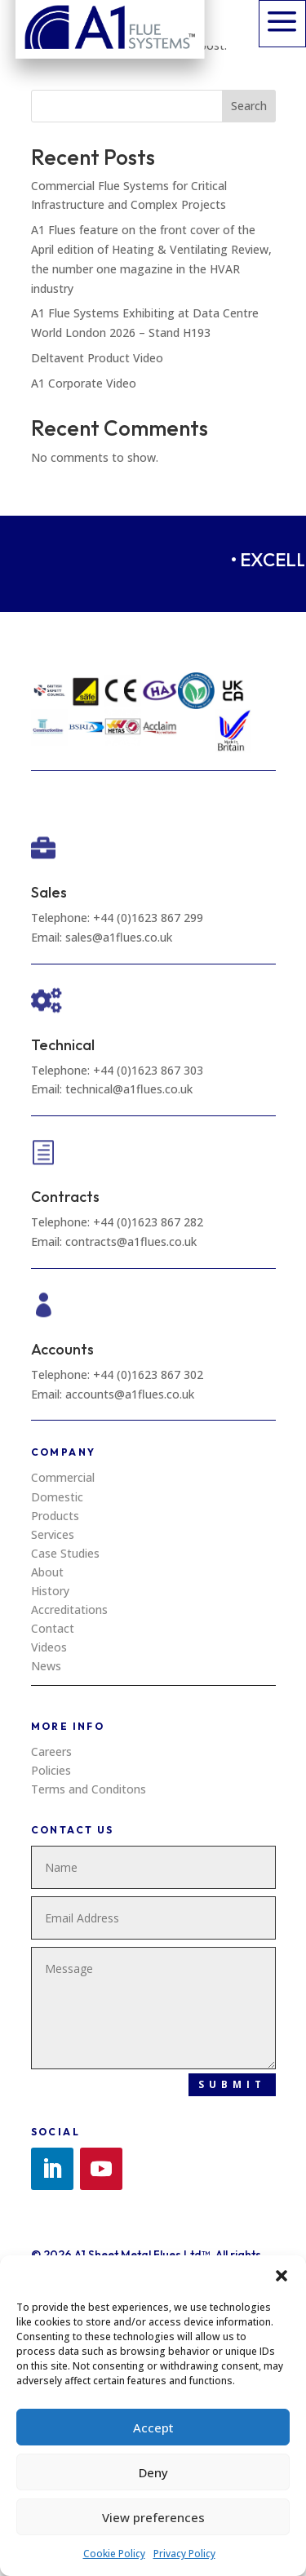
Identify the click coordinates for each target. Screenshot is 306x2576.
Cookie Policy (114, 2553)
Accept (153, 2427)
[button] (281, 2276)
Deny (153, 2472)
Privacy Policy (184, 2553)
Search (249, 105)
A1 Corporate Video (83, 383)
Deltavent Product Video (97, 358)
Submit (232, 2084)
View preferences (153, 2517)
